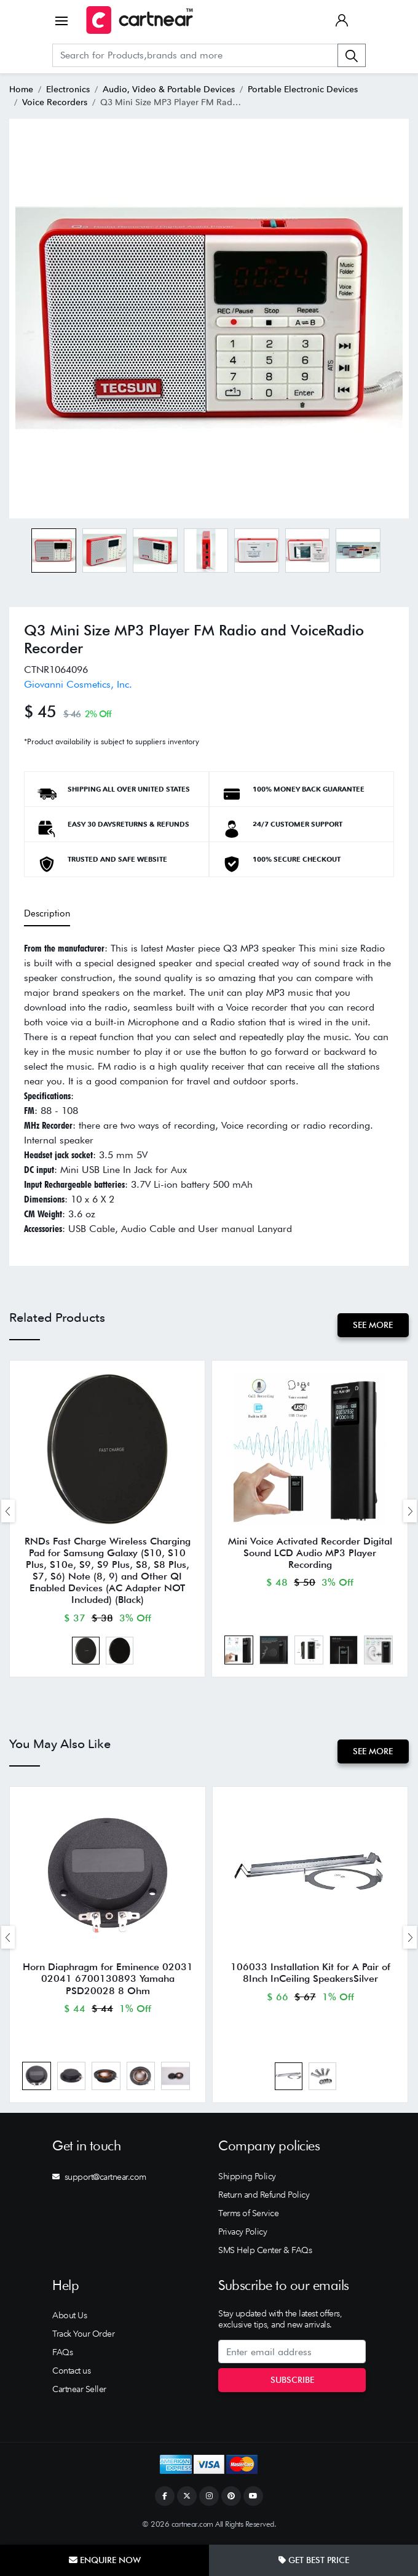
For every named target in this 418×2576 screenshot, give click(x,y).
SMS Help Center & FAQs (265, 2252)
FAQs (62, 2355)
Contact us (71, 2373)
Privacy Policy (242, 2234)
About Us (69, 2318)
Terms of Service (248, 2215)
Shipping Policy (247, 2178)
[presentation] (8, 1511)
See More (373, 1325)
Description (47, 913)
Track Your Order (83, 2336)
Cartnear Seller (79, 2392)
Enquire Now (105, 2560)
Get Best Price (313, 2560)
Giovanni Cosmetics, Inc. (78, 684)
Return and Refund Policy (263, 2197)
